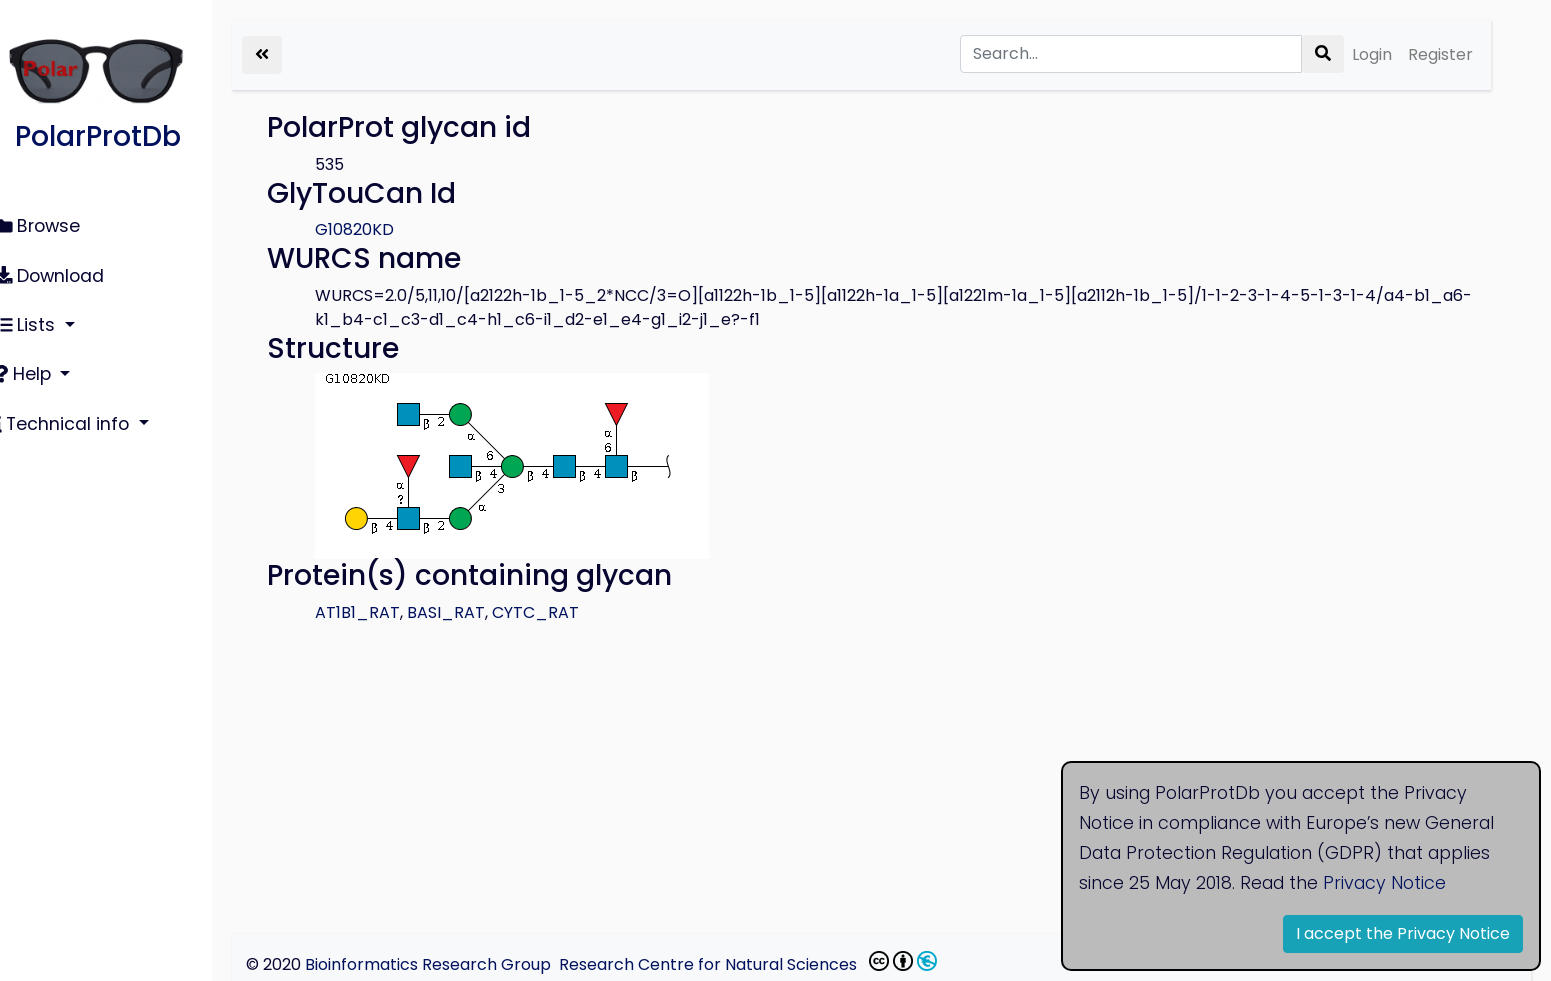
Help (40, 364)
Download (65, 271)
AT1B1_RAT (395, 612)
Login (1372, 54)
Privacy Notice (1384, 883)
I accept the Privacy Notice (1403, 933)
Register (1440, 54)
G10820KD (392, 229)
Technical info (80, 410)
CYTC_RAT (573, 612)
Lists (43, 317)
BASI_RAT (484, 612)
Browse (53, 225)
